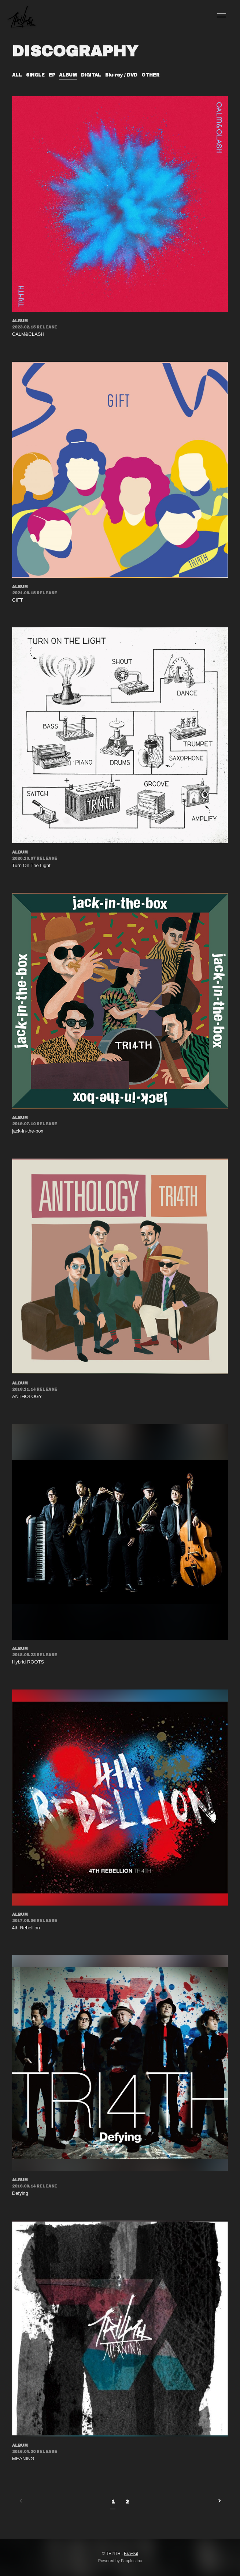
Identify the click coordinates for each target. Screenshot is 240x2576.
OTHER (150, 75)
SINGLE (35, 75)
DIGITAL (91, 75)
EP (52, 75)
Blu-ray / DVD (121, 75)
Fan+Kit (131, 2553)
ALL (17, 75)
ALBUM (68, 75)
